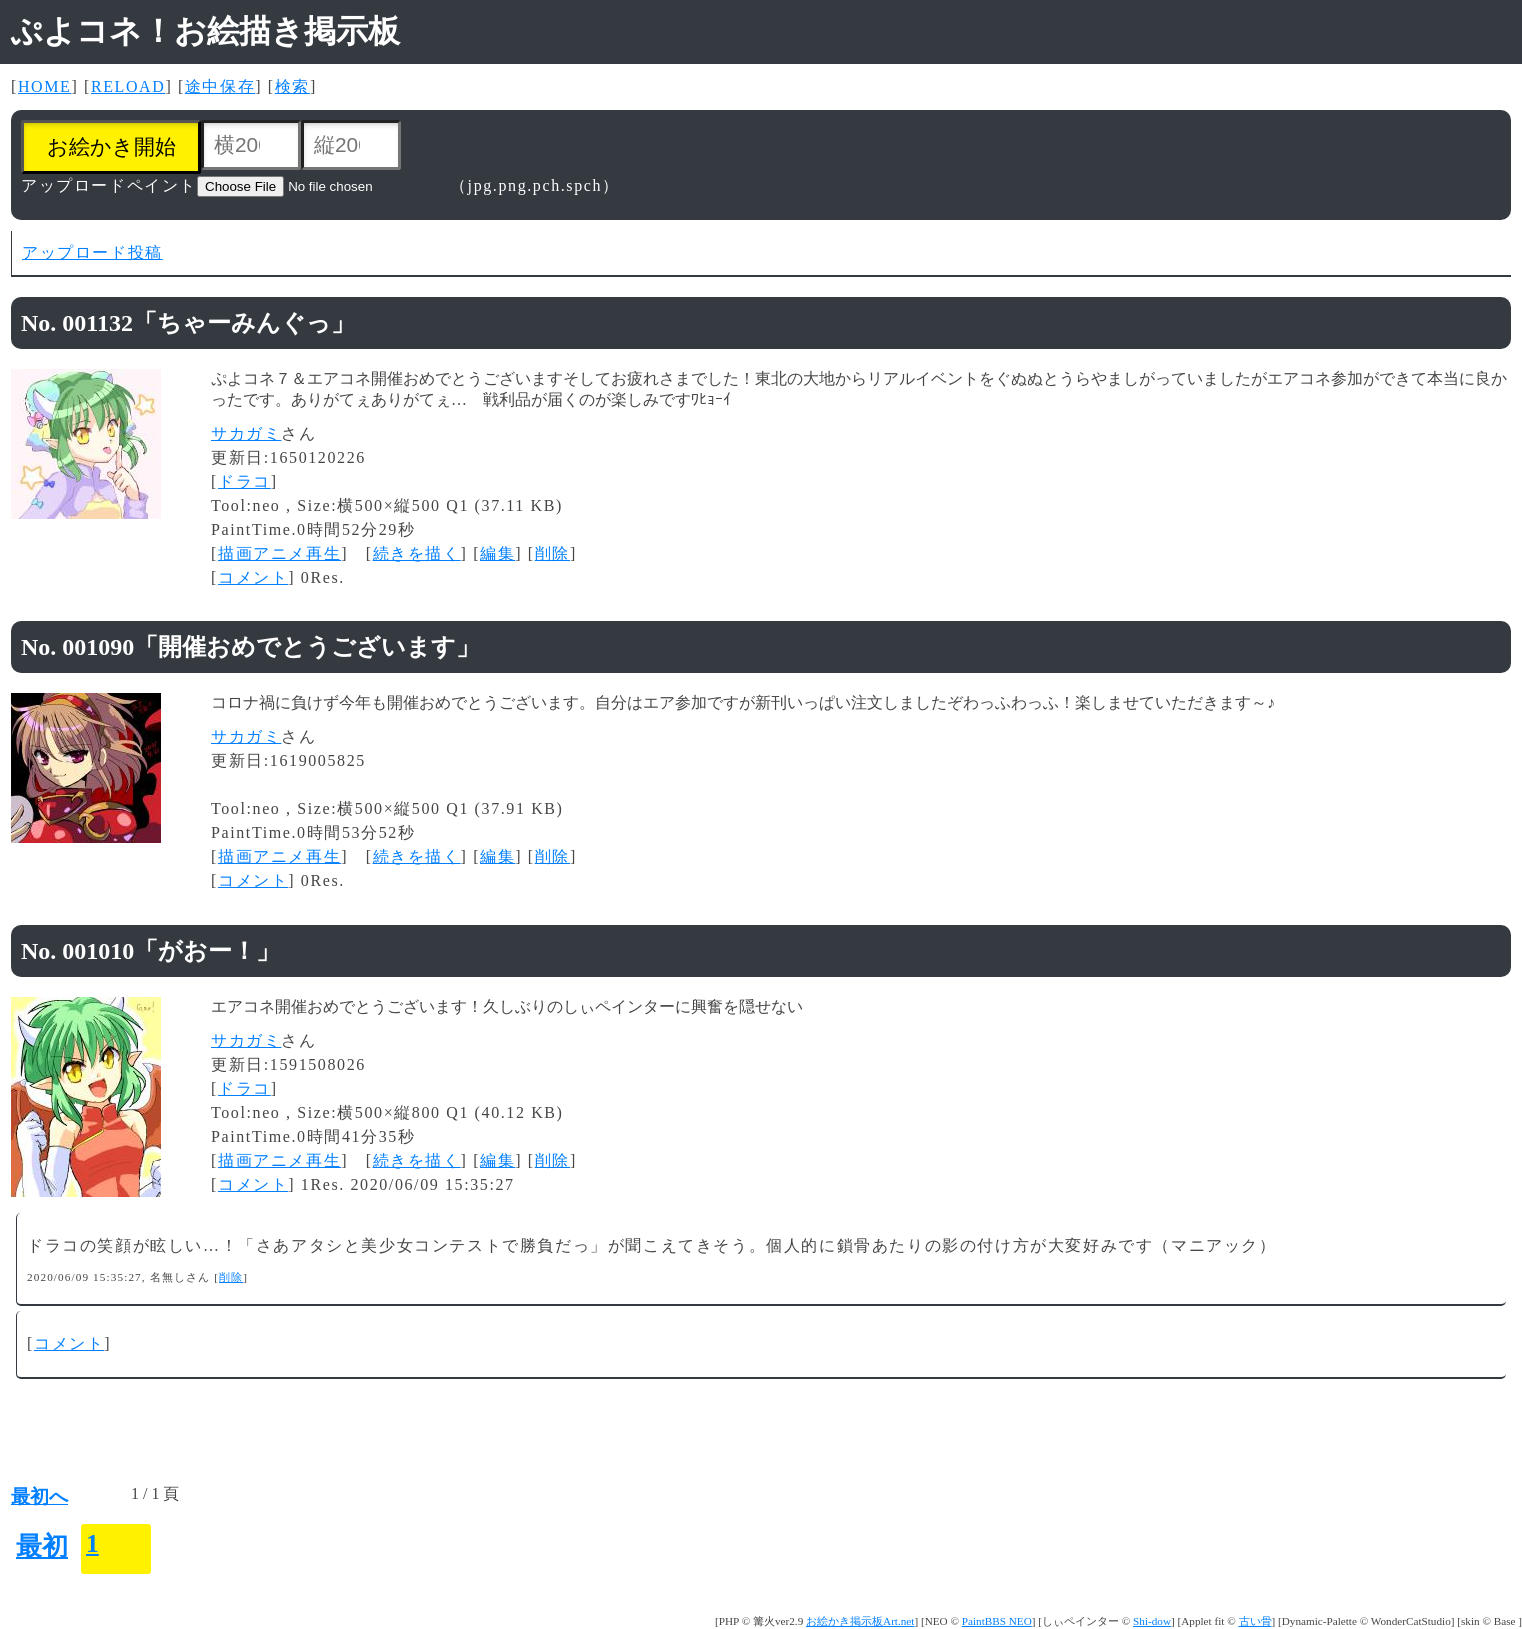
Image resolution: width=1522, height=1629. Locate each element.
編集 (497, 553)
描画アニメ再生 (279, 553)
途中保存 (220, 86)
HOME (45, 86)
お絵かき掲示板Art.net (860, 1621)
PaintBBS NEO (997, 1621)
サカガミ (246, 433)
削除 (552, 553)
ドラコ (244, 481)
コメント (253, 577)
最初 (42, 1546)
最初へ (39, 1496)
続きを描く (417, 553)
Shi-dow (1152, 1621)
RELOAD (128, 86)
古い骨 (1255, 1621)
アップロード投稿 (92, 252)
